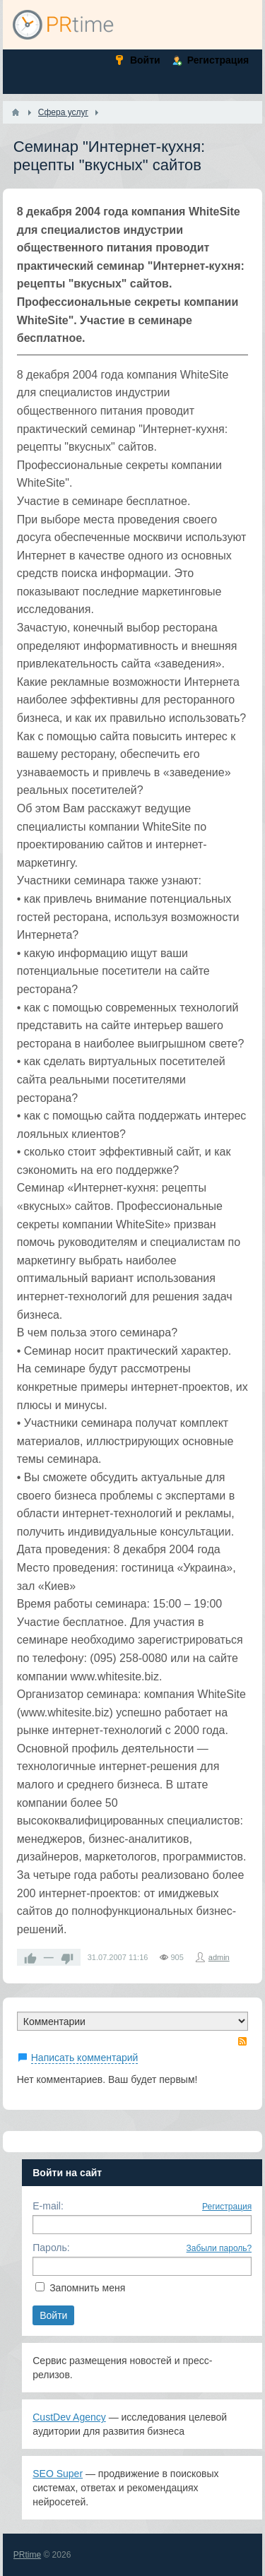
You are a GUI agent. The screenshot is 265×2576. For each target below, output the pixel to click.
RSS (242, 2041)
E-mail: (48, 2206)
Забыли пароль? (219, 2248)
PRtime (27, 2555)
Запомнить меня (87, 2287)
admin (219, 1957)
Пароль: (51, 2247)
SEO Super (58, 2473)
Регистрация (227, 2207)
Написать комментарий (85, 2057)
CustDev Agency (69, 2417)
